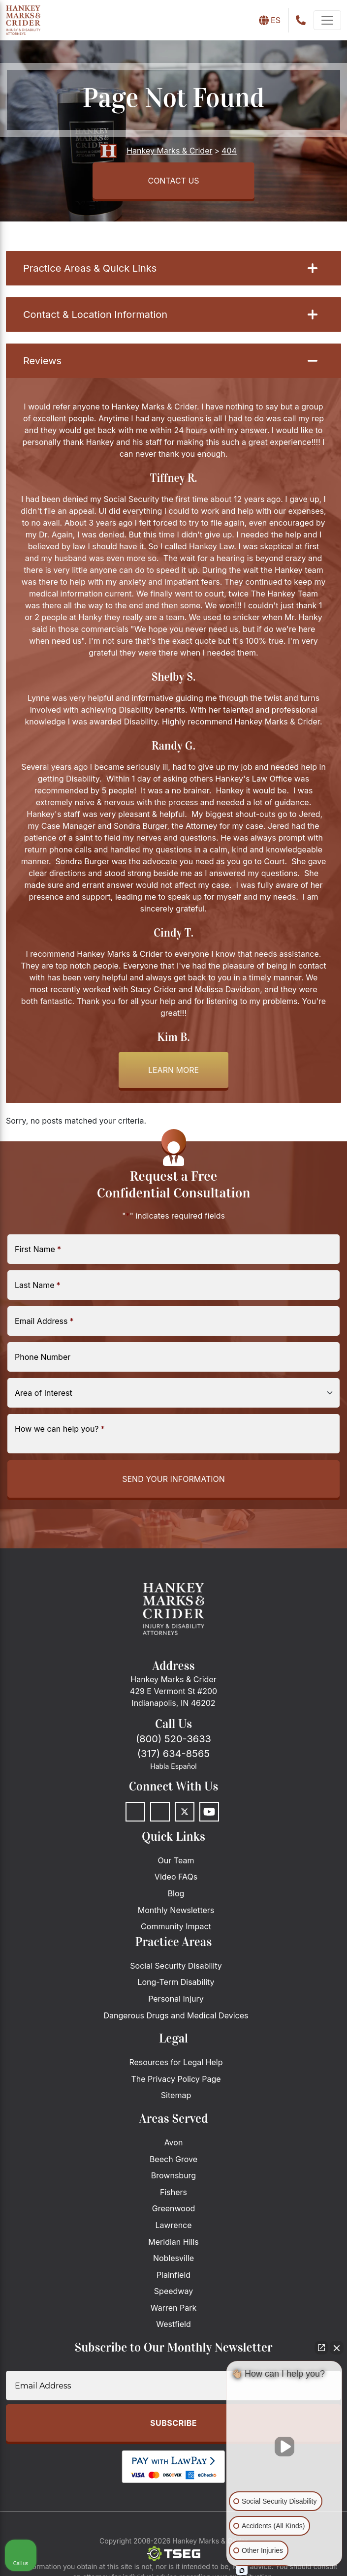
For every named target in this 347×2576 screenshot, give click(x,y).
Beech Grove (173, 2159)
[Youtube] (209, 1812)
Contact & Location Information (170, 314)
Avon (173, 2142)
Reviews (170, 361)
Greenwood (173, 2208)
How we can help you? (60, 1429)
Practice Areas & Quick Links (170, 268)
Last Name (38, 1285)
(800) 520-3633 (173, 1739)
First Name (38, 1249)
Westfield (173, 2324)
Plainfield (173, 2275)
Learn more (173, 1070)
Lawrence (173, 2225)
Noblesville (173, 2258)
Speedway (173, 2291)
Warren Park (174, 2308)
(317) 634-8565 (173, 1753)
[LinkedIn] (160, 1812)
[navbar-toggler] (327, 20)
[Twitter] (184, 1812)
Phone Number (42, 1357)
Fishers (173, 2192)
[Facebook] (135, 1812)
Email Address (44, 1321)
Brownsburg (173, 2175)
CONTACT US (173, 181)
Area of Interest (43, 1393)
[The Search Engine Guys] (173, 2553)
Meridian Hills (173, 2242)
